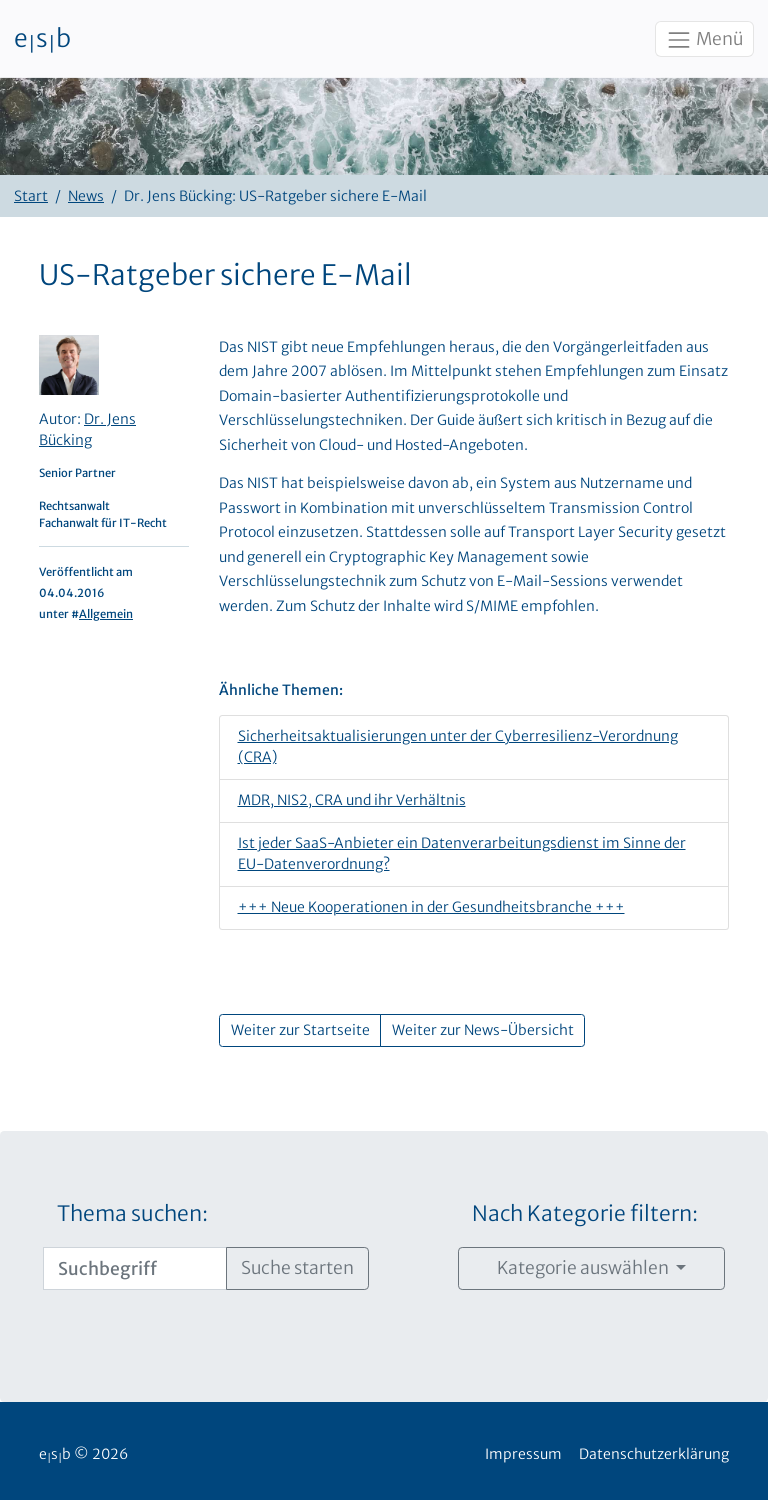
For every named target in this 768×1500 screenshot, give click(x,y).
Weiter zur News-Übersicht (483, 1030)
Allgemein (106, 614)
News (86, 196)
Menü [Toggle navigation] (704, 40)
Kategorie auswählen (584, 1268)
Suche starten (297, 1268)
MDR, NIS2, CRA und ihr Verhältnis (352, 800)
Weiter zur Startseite (300, 1030)
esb (42, 39)
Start (31, 196)
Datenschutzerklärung (654, 1454)
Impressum (523, 1454)
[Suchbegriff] (135, 1268)
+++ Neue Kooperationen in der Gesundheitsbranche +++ (431, 907)
